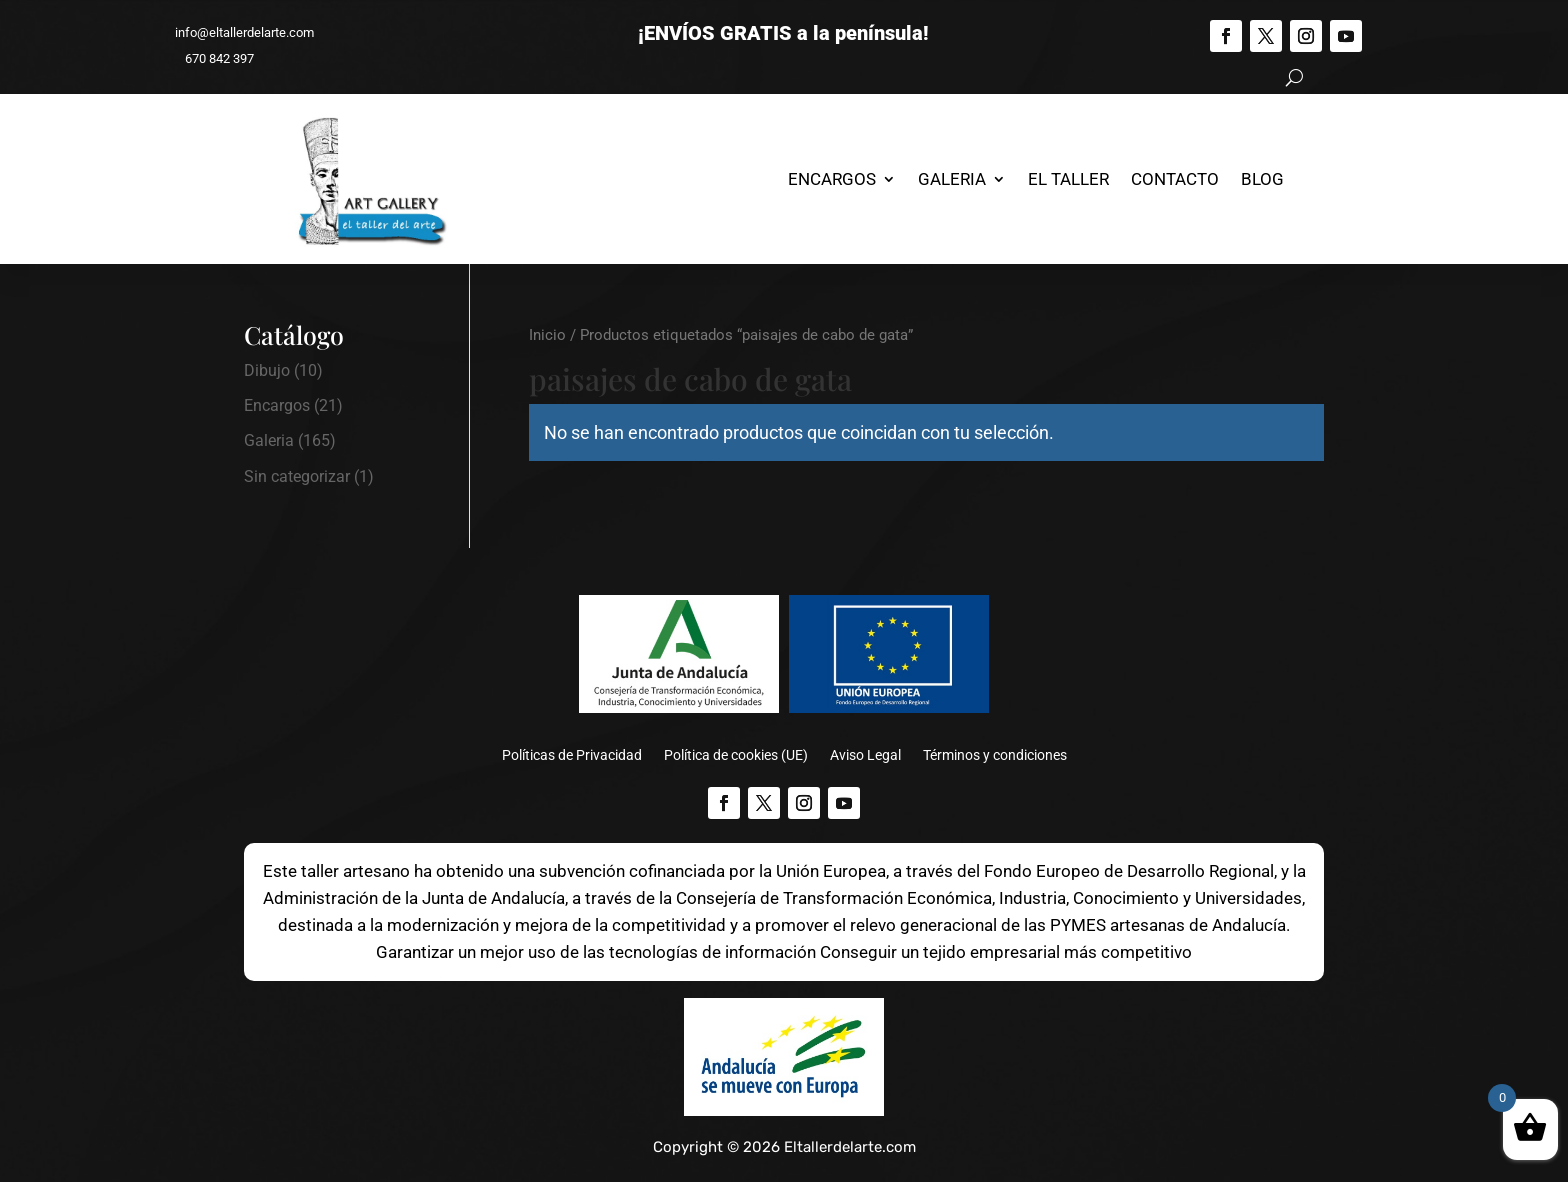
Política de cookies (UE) (736, 755)
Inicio (547, 335)
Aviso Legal (865, 755)
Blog (1262, 179)
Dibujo (267, 370)
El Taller (1068, 179)
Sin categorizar (297, 476)
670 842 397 (210, 58)
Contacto (1175, 179)
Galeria (952, 179)
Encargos (832, 179)
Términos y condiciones (995, 755)
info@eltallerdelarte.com (235, 32)
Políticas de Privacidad (572, 755)
